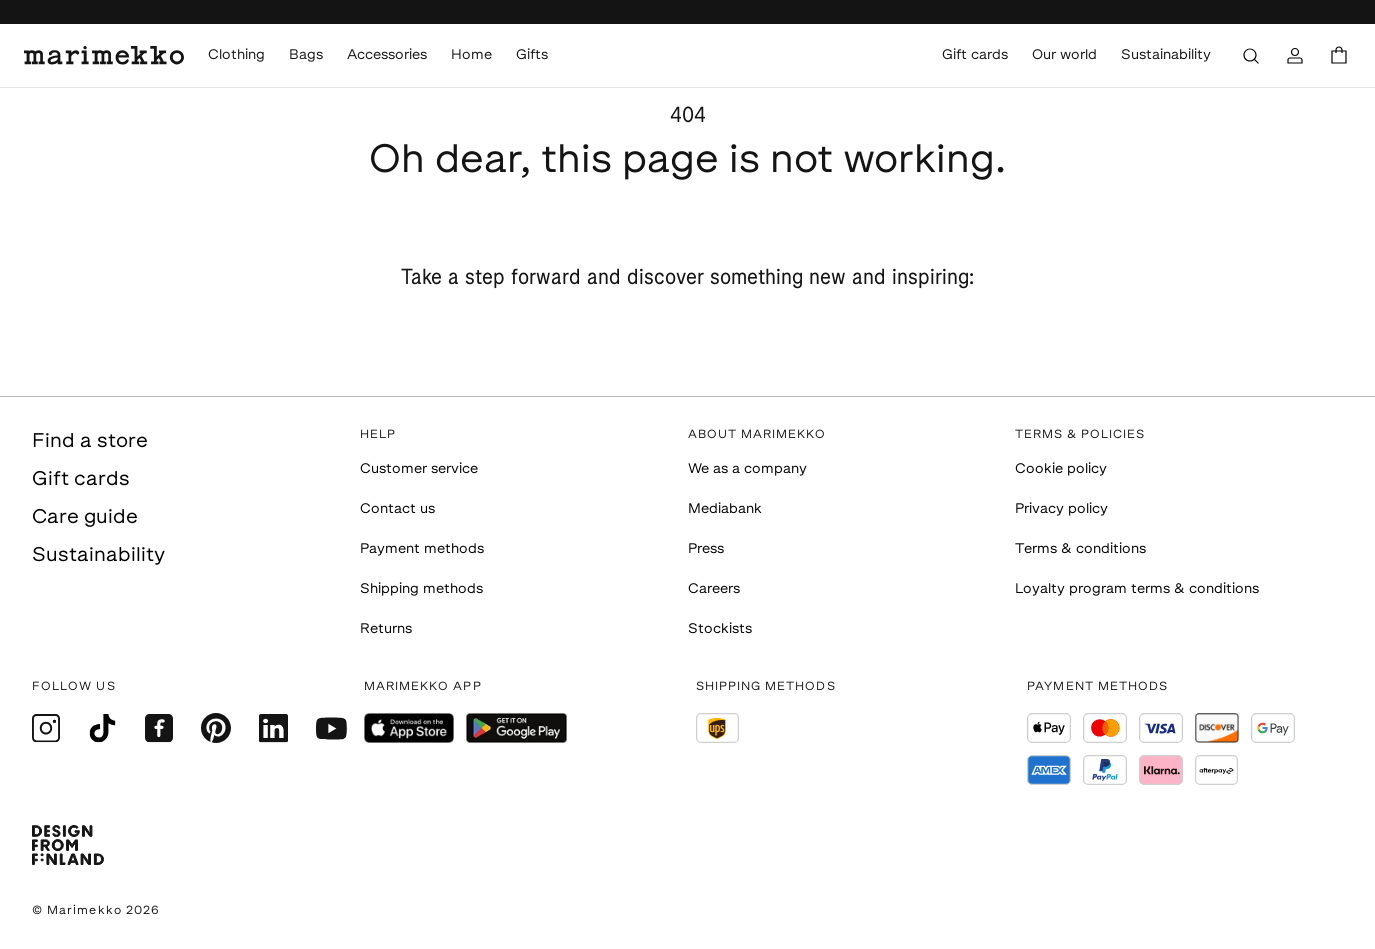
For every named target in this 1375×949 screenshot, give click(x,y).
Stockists (720, 629)
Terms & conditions (1080, 549)
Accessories (387, 55)
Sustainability (1166, 55)
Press (706, 549)
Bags (306, 55)
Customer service (419, 469)
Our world (1064, 55)
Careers (714, 589)
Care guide (85, 518)
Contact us (397, 509)
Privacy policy (1061, 509)
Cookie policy (1061, 469)
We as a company (747, 469)
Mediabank (725, 509)
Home (471, 55)
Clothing (236, 55)
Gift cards (975, 55)
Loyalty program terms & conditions (1137, 589)
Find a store (90, 442)
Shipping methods (421, 589)
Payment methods (422, 549)
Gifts (532, 55)
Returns (386, 629)
